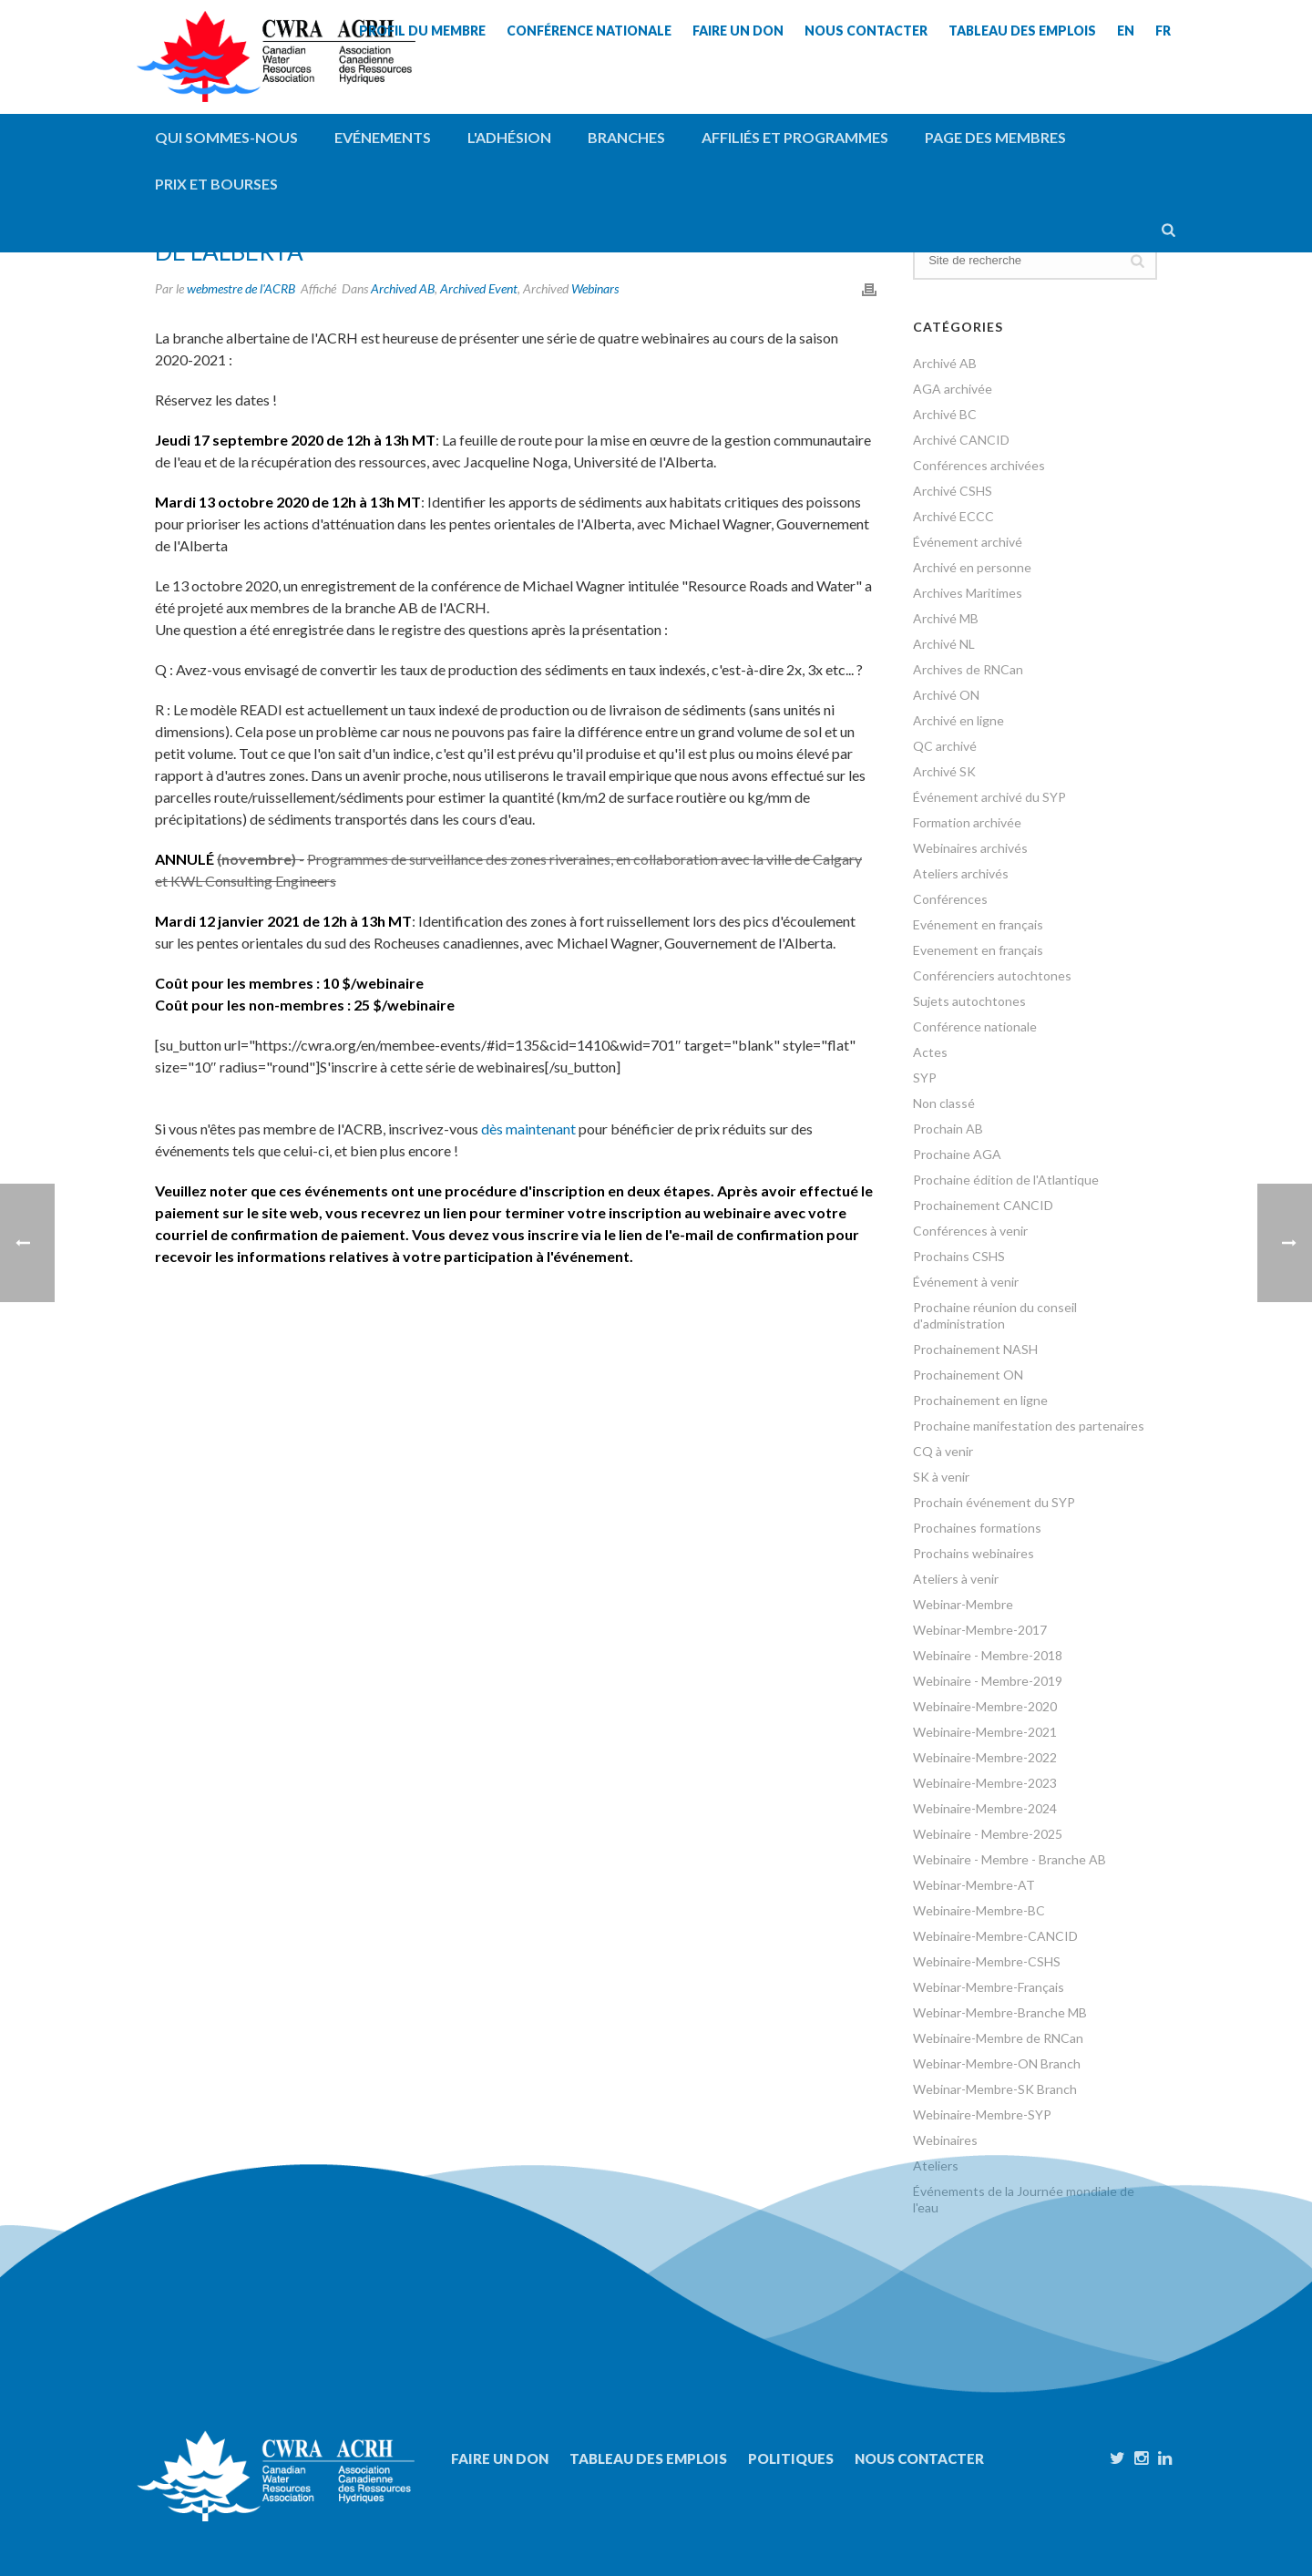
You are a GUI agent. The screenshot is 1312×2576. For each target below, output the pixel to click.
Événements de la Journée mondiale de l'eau (1023, 2199)
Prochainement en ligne (980, 1400)
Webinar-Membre (963, 1604)
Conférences (950, 899)
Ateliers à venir (956, 1578)
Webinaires (945, 2140)
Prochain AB (948, 1128)
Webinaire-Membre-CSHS (987, 1961)
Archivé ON (946, 695)
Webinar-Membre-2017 (980, 1629)
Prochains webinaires (973, 1553)
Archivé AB (945, 363)
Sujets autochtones (969, 1001)
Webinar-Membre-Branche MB (1000, 2012)
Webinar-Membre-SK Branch (995, 2089)
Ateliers (935, 2165)
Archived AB (403, 288)
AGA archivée (952, 388)
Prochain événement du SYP (994, 1502)
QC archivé (945, 746)
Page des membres (995, 137)
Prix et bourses (216, 183)
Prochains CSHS (959, 1256)
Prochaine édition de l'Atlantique (1006, 1179)
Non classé (944, 1103)
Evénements (382, 137)
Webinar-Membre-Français (988, 1987)
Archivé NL (944, 644)
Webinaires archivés (970, 848)
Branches (626, 137)
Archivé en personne (972, 567)
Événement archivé (967, 541)
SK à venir (941, 1476)
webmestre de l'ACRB (241, 288)
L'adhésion (509, 137)
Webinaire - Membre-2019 (987, 1680)
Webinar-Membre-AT (974, 1885)
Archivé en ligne (958, 720)
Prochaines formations (977, 1527)
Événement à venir (966, 1281)
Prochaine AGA (957, 1154)
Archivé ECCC (953, 516)
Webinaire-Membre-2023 (985, 1783)
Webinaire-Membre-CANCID (995, 1936)
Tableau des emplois (648, 2458)
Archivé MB (946, 618)
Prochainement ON (968, 1374)
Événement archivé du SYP (989, 797)
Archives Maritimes (967, 592)
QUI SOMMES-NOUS (226, 137)
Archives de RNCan (968, 669)
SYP (925, 1077)
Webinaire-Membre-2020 (985, 1706)
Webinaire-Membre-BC (979, 1910)
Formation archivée (967, 822)
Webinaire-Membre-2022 (985, 1757)
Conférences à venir (970, 1230)
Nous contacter (919, 2458)
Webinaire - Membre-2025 (987, 1834)
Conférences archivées (979, 465)
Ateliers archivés (961, 873)
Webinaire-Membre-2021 (985, 1732)
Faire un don (499, 2458)
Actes (930, 1052)
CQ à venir (943, 1451)
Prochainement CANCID (983, 1205)
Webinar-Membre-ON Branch (997, 2063)
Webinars (595, 288)
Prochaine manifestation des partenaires (1028, 1425)
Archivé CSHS (952, 490)
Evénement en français (978, 924)
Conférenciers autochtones (992, 975)
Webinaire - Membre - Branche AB (1009, 1859)
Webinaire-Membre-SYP (982, 2114)
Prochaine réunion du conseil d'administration (995, 1315)
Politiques (791, 2458)
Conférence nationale (975, 1026)
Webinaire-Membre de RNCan (998, 2038)
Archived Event (479, 288)
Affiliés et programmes (795, 137)
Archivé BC (945, 414)
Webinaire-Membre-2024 (985, 1808)
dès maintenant (528, 1128)
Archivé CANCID (961, 439)
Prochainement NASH (975, 1349)
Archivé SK (944, 771)
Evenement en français (978, 950)
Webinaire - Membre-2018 (987, 1655)
